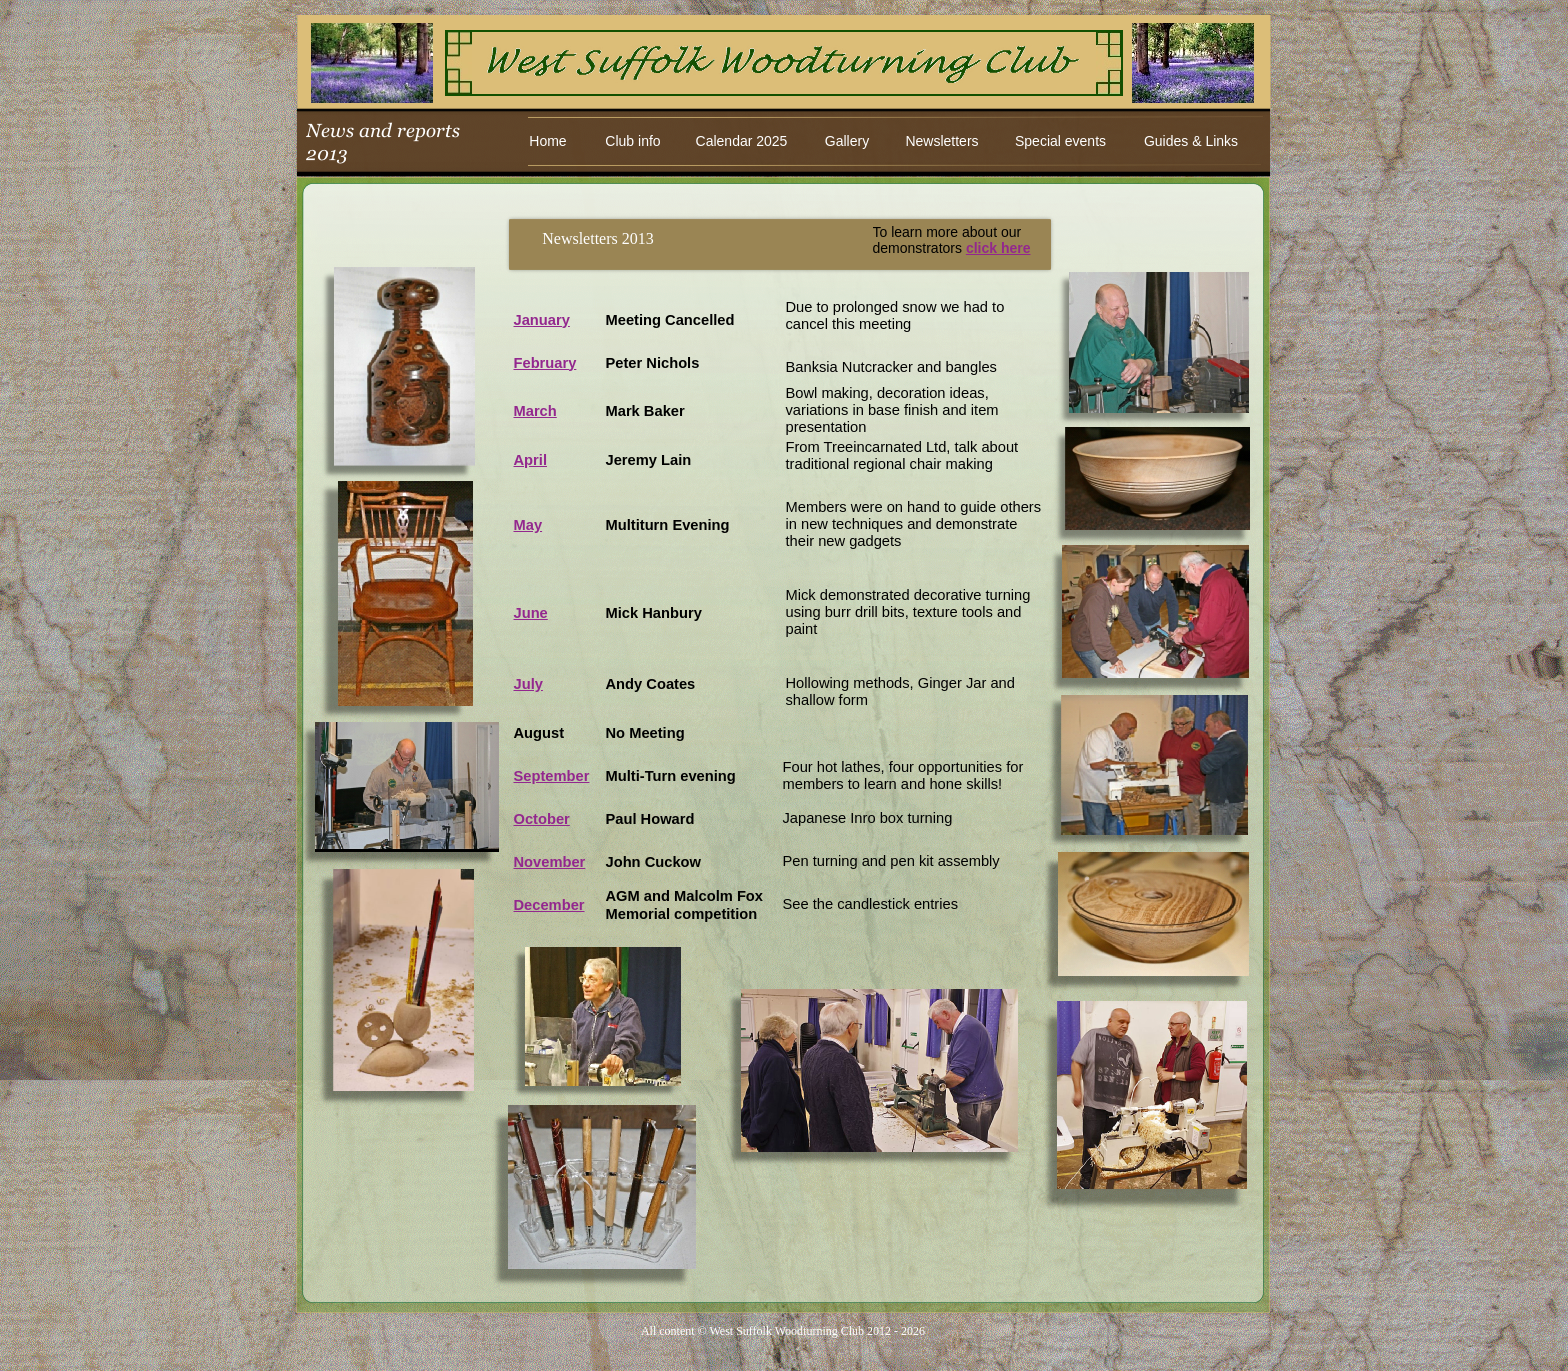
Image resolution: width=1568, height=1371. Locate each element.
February (545, 363)
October (542, 819)
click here (998, 248)
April (530, 460)
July (528, 684)
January (542, 320)
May (528, 525)
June (531, 613)
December (549, 905)
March (535, 411)
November (550, 862)
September (552, 776)
